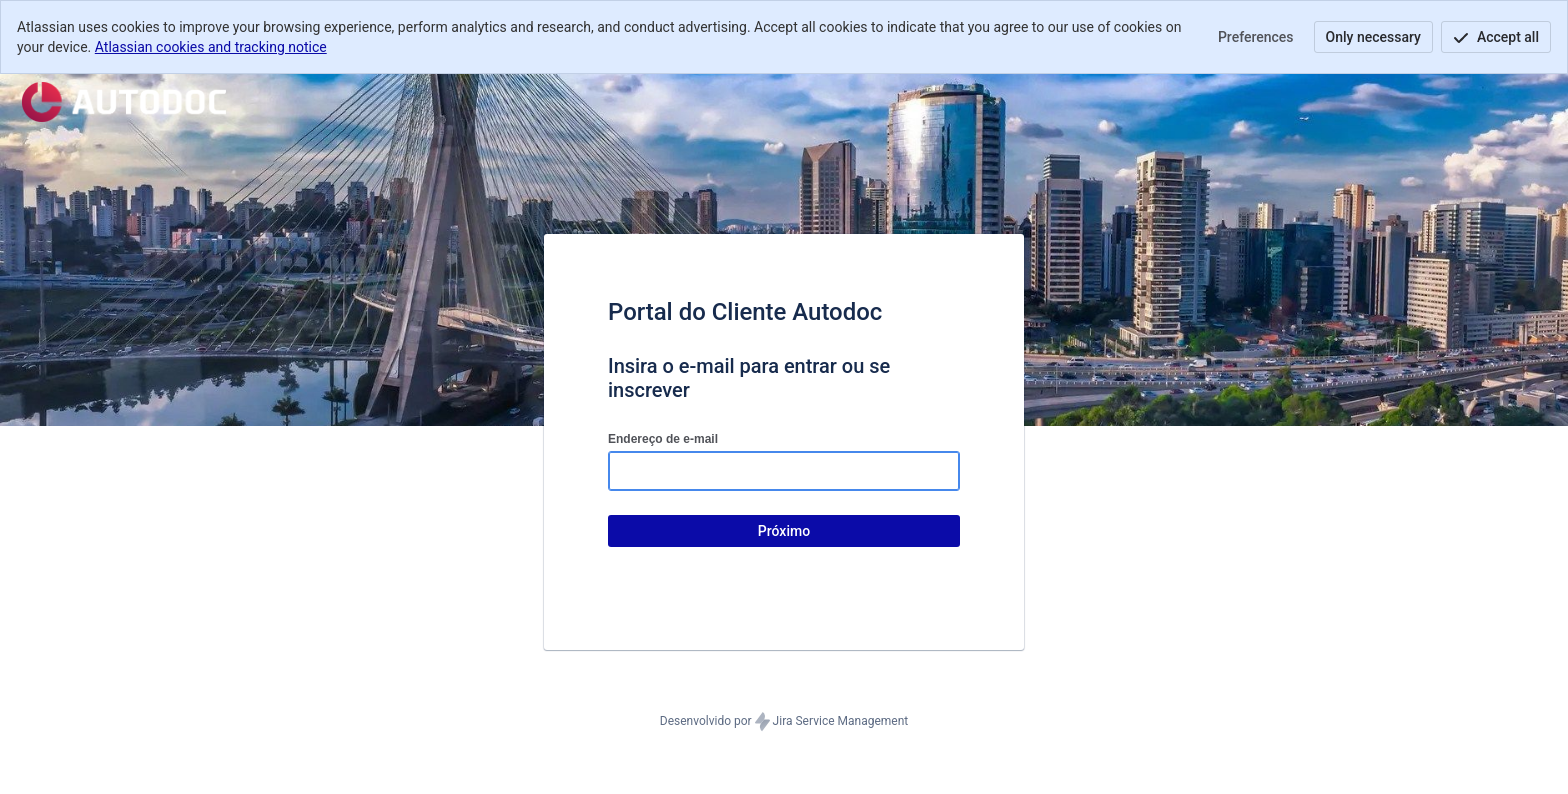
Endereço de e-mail (663, 439)
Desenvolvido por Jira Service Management (784, 722)
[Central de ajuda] (124, 102)
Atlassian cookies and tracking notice (211, 47)
